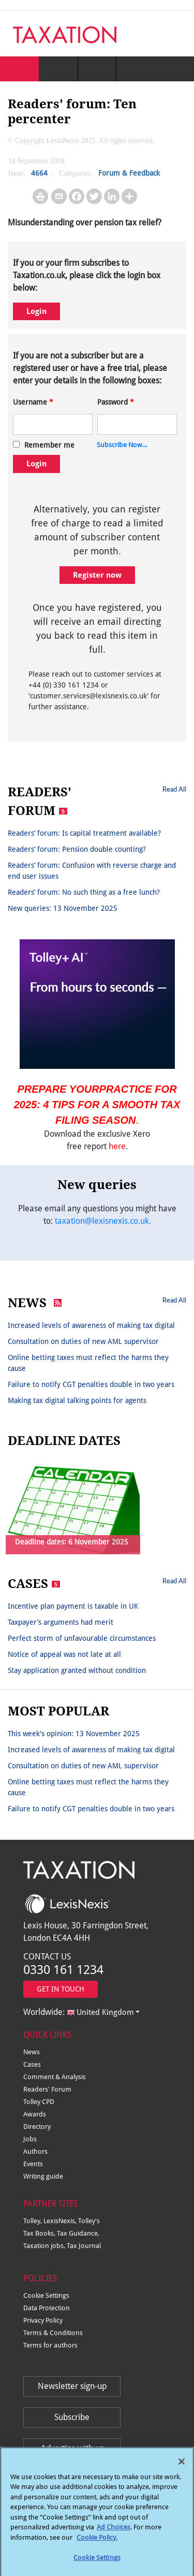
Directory (37, 2126)
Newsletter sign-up (72, 2386)
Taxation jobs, (45, 2246)
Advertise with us (72, 2448)
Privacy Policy (43, 2320)
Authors (35, 2151)
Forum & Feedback (129, 173)
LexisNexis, (60, 2221)
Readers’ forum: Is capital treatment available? (84, 833)
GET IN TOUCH (60, 1989)
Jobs (30, 2139)
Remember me (49, 445)
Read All (174, 789)
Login (36, 311)
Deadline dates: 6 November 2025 (71, 1542)
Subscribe (71, 2417)
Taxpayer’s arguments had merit (60, 1622)
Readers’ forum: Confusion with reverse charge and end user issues (92, 870)
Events (33, 2164)
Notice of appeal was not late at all (64, 1654)
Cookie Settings (46, 2295)
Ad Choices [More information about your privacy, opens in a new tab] (113, 2533)
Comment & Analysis (54, 2077)
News (31, 2052)
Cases (32, 2064)
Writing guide (43, 2176)
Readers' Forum (47, 2089)
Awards (34, 2114)
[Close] (181, 2466)
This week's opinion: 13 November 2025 (74, 1733)
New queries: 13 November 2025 (62, 908)
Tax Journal (84, 2246)
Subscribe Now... (122, 445)
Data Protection (46, 2308)
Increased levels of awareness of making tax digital (91, 1325)
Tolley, (33, 2221)
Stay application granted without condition (77, 1670)
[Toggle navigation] (174, 34)
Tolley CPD (38, 2102)
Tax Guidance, (78, 2233)
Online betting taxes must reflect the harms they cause (88, 1362)
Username (33, 402)
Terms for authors (50, 2345)
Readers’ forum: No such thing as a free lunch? (84, 892)
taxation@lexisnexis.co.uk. (103, 1221)
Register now (97, 575)
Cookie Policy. (97, 2542)
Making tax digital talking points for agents (77, 1400)
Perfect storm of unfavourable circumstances (82, 1638)
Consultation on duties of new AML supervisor (83, 1341)
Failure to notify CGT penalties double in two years (91, 1384)
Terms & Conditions (53, 2333)
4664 (39, 173)
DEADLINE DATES (64, 1441)
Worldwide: (78, 2012)
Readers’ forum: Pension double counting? (77, 849)
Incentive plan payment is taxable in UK (73, 1606)
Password (115, 402)
